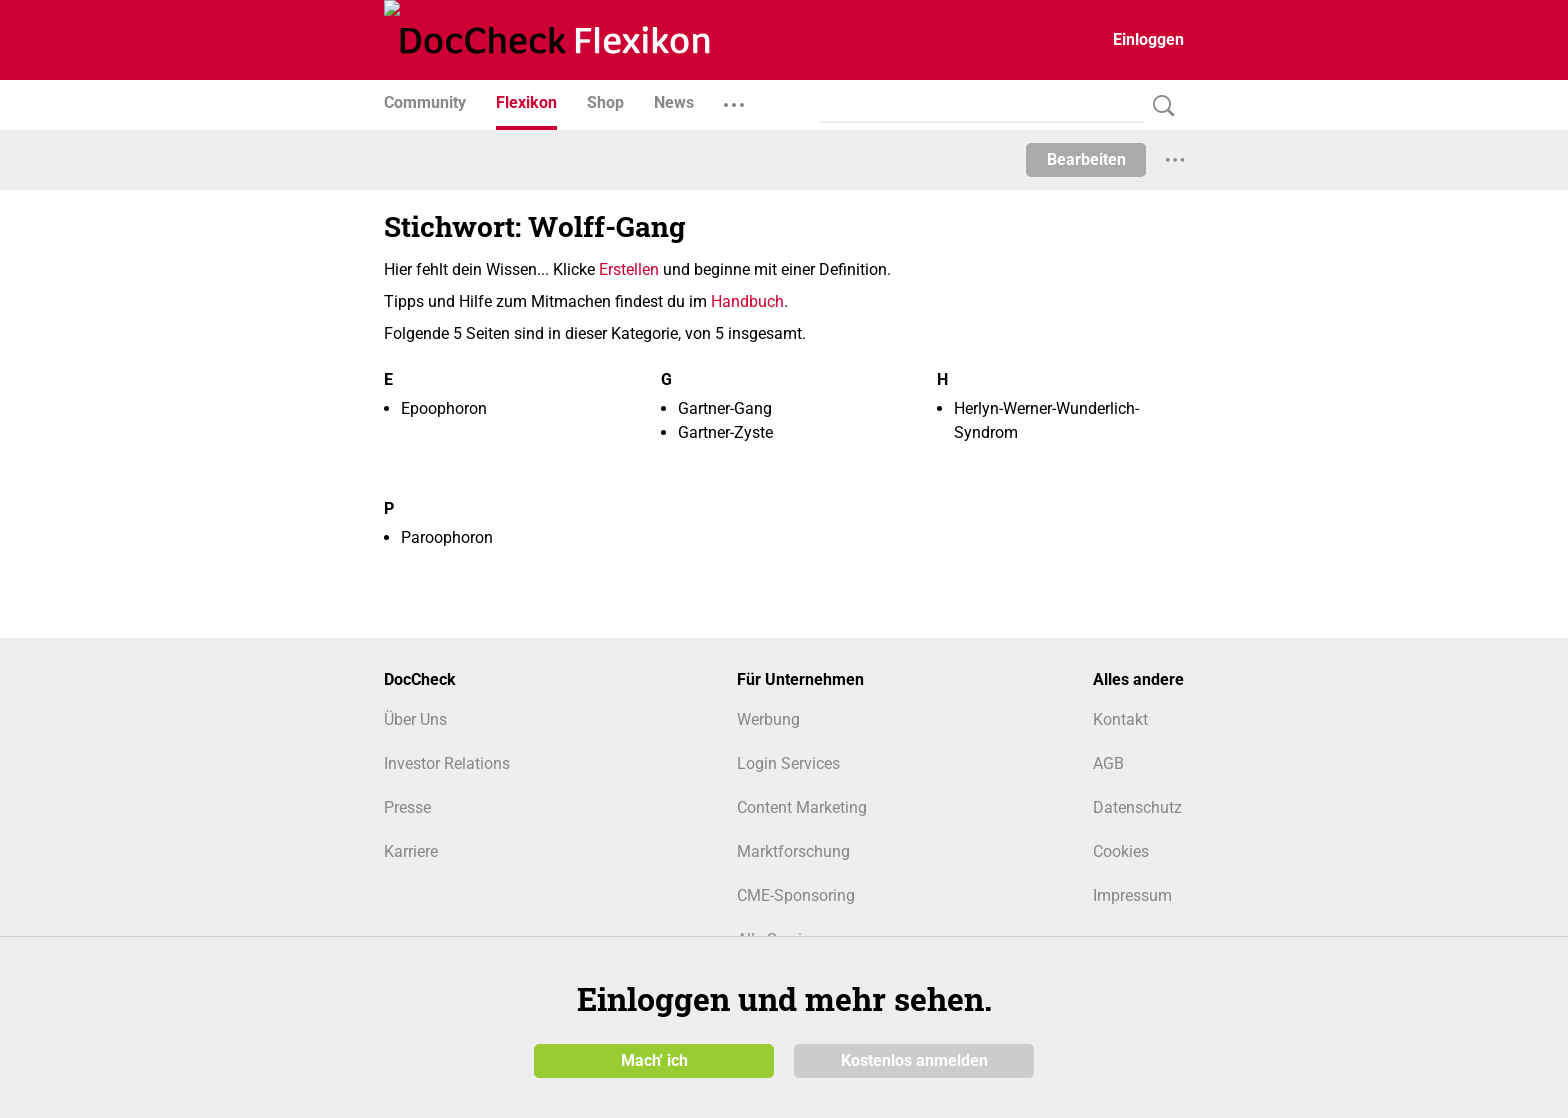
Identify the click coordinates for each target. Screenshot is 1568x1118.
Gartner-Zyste (725, 432)
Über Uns (415, 719)
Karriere (411, 851)
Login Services (788, 763)
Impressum (1132, 895)
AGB (1108, 763)
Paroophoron (447, 537)
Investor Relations (447, 763)
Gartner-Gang (725, 408)
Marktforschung (793, 851)
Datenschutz (1137, 807)
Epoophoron (444, 408)
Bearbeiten (1086, 159)
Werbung (768, 719)
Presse (407, 807)
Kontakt (1120, 719)
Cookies (1121, 851)
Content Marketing (802, 807)
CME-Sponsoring (796, 895)
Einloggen (1148, 39)
